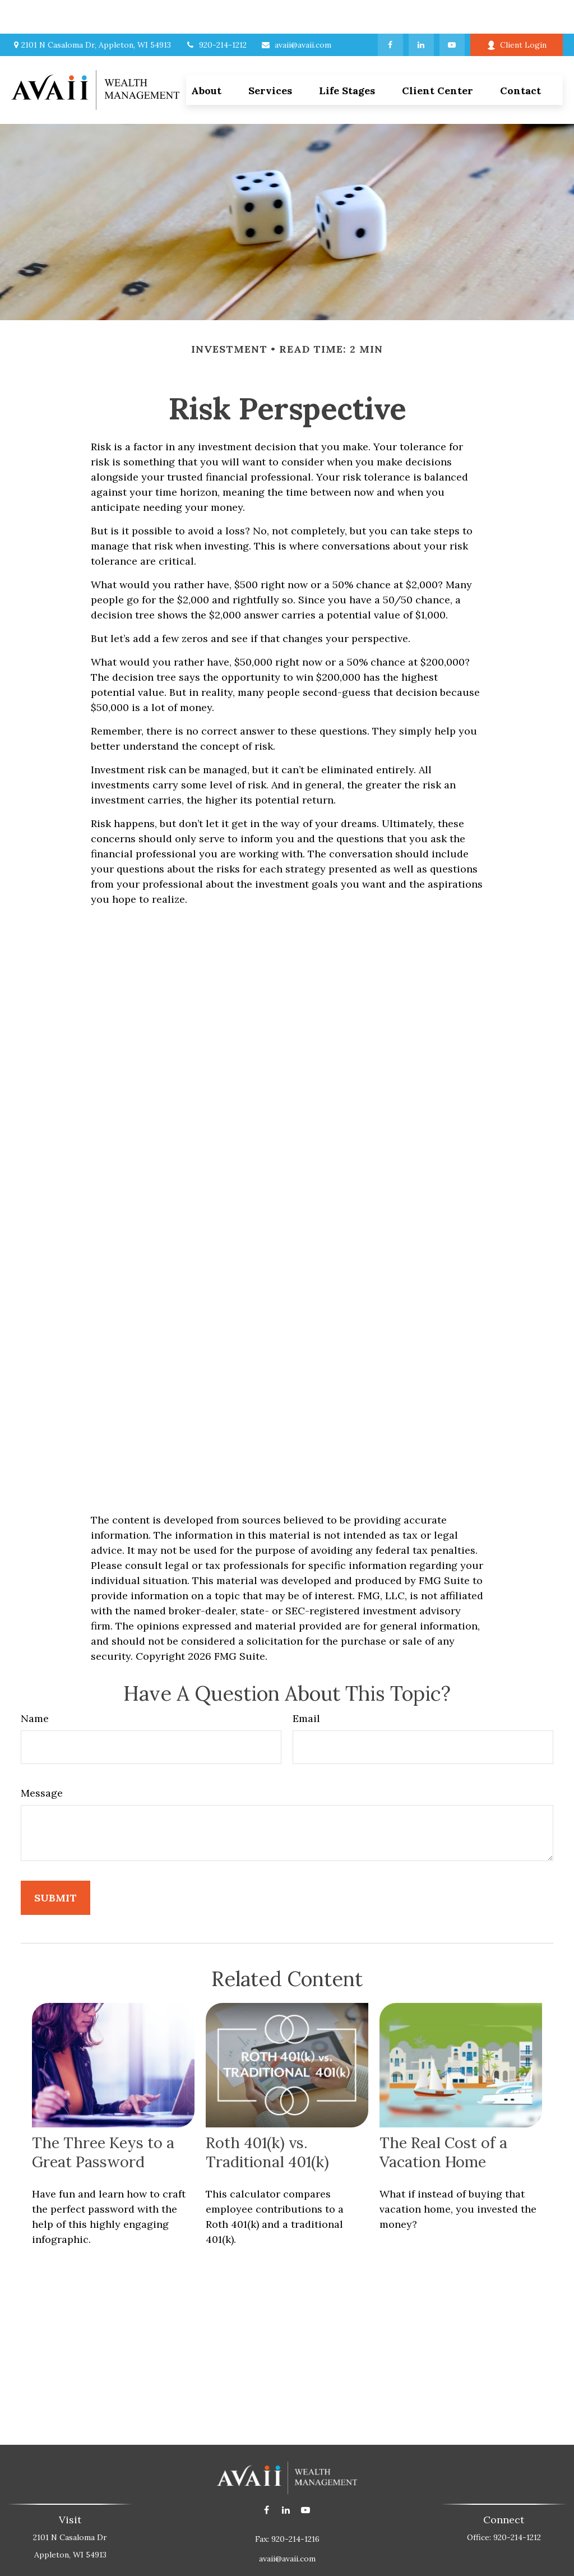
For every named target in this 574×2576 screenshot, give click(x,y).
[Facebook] (390, 11)
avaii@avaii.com (296, 11)
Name (35, 1684)
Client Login (517, 11)
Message (42, 1759)
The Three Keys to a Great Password (103, 2118)
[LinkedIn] (421, 11)
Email (306, 1684)
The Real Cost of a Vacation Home (443, 2118)
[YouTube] (452, 11)
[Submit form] (55, 1864)
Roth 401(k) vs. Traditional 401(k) (267, 2118)
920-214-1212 (216, 11)
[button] (270, 56)
